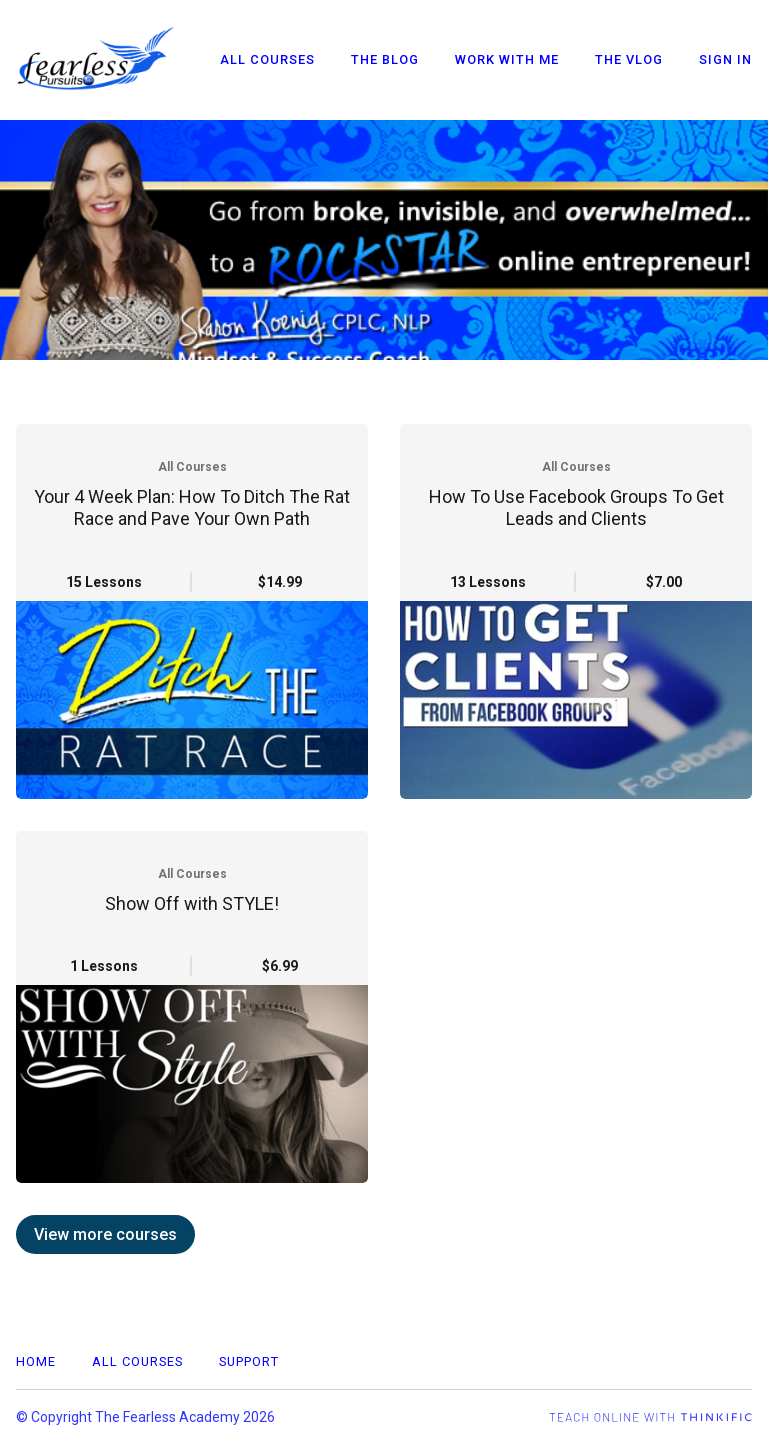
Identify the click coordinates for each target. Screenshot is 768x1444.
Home (36, 1361)
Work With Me (507, 59)
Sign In (725, 59)
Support (249, 1361)
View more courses (105, 1234)
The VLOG (629, 59)
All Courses (267, 59)
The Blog (385, 59)
